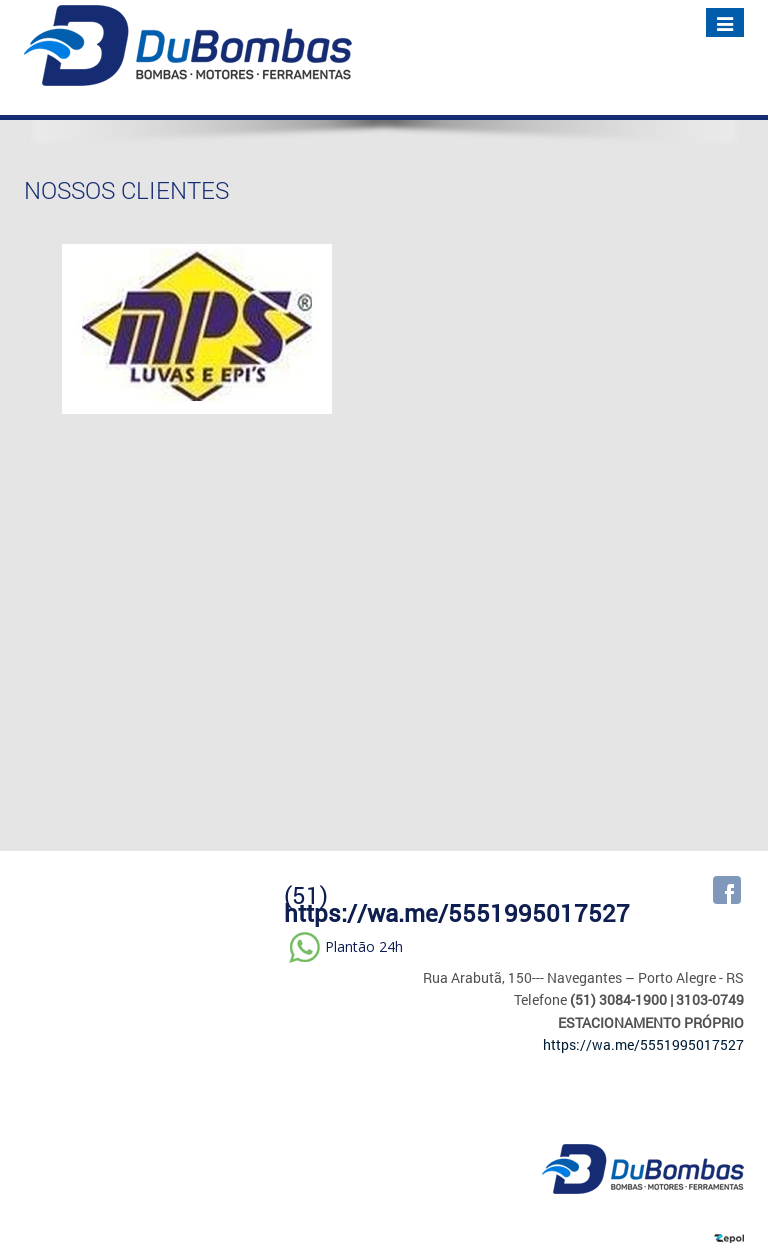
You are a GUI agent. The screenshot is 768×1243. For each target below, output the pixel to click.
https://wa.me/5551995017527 (457, 913)
